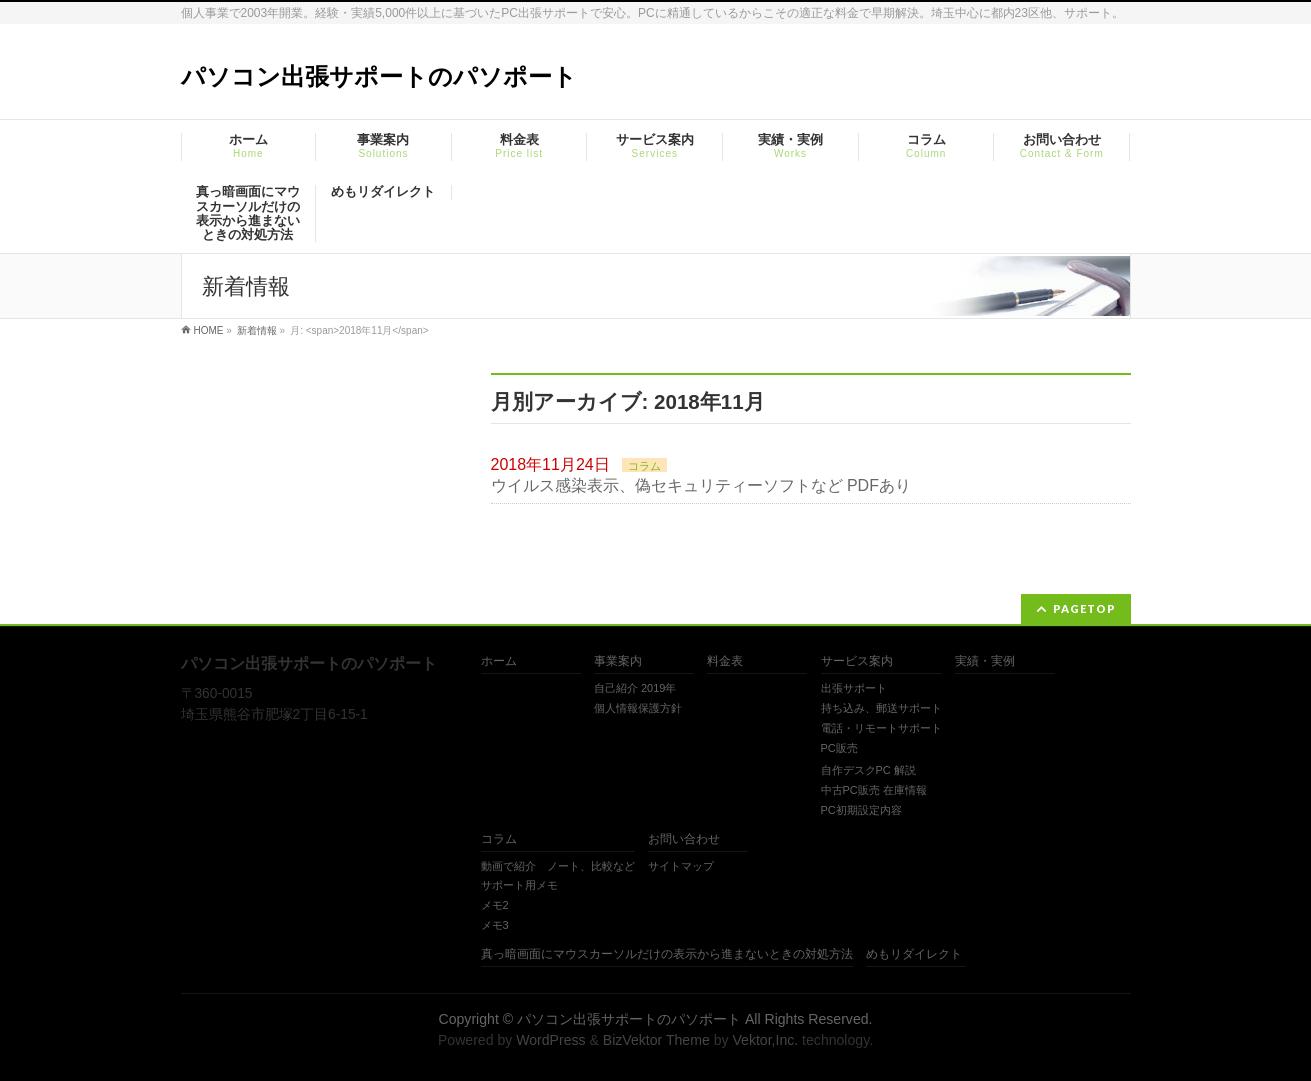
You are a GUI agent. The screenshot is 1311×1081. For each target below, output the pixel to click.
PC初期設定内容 (861, 810)
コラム (644, 466)
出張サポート (854, 688)
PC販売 (839, 748)
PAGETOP (1084, 608)
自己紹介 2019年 (635, 688)
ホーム (499, 661)
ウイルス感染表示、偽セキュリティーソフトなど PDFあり (701, 485)
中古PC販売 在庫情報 (874, 790)
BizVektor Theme (656, 1040)
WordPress (550, 1040)
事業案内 (618, 661)
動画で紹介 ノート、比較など (558, 866)
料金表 (725, 661)
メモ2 (495, 905)
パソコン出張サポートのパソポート (379, 76)
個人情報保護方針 (638, 708)
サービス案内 (857, 661)
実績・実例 (985, 661)
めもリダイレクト (914, 954)
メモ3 (495, 925)
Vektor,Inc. (765, 1040)
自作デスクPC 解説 (868, 770)
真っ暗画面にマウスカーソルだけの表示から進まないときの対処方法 (667, 954)
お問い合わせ (684, 839)
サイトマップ (681, 866)
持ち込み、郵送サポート (881, 708)
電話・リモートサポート (881, 728)
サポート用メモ (519, 885)
